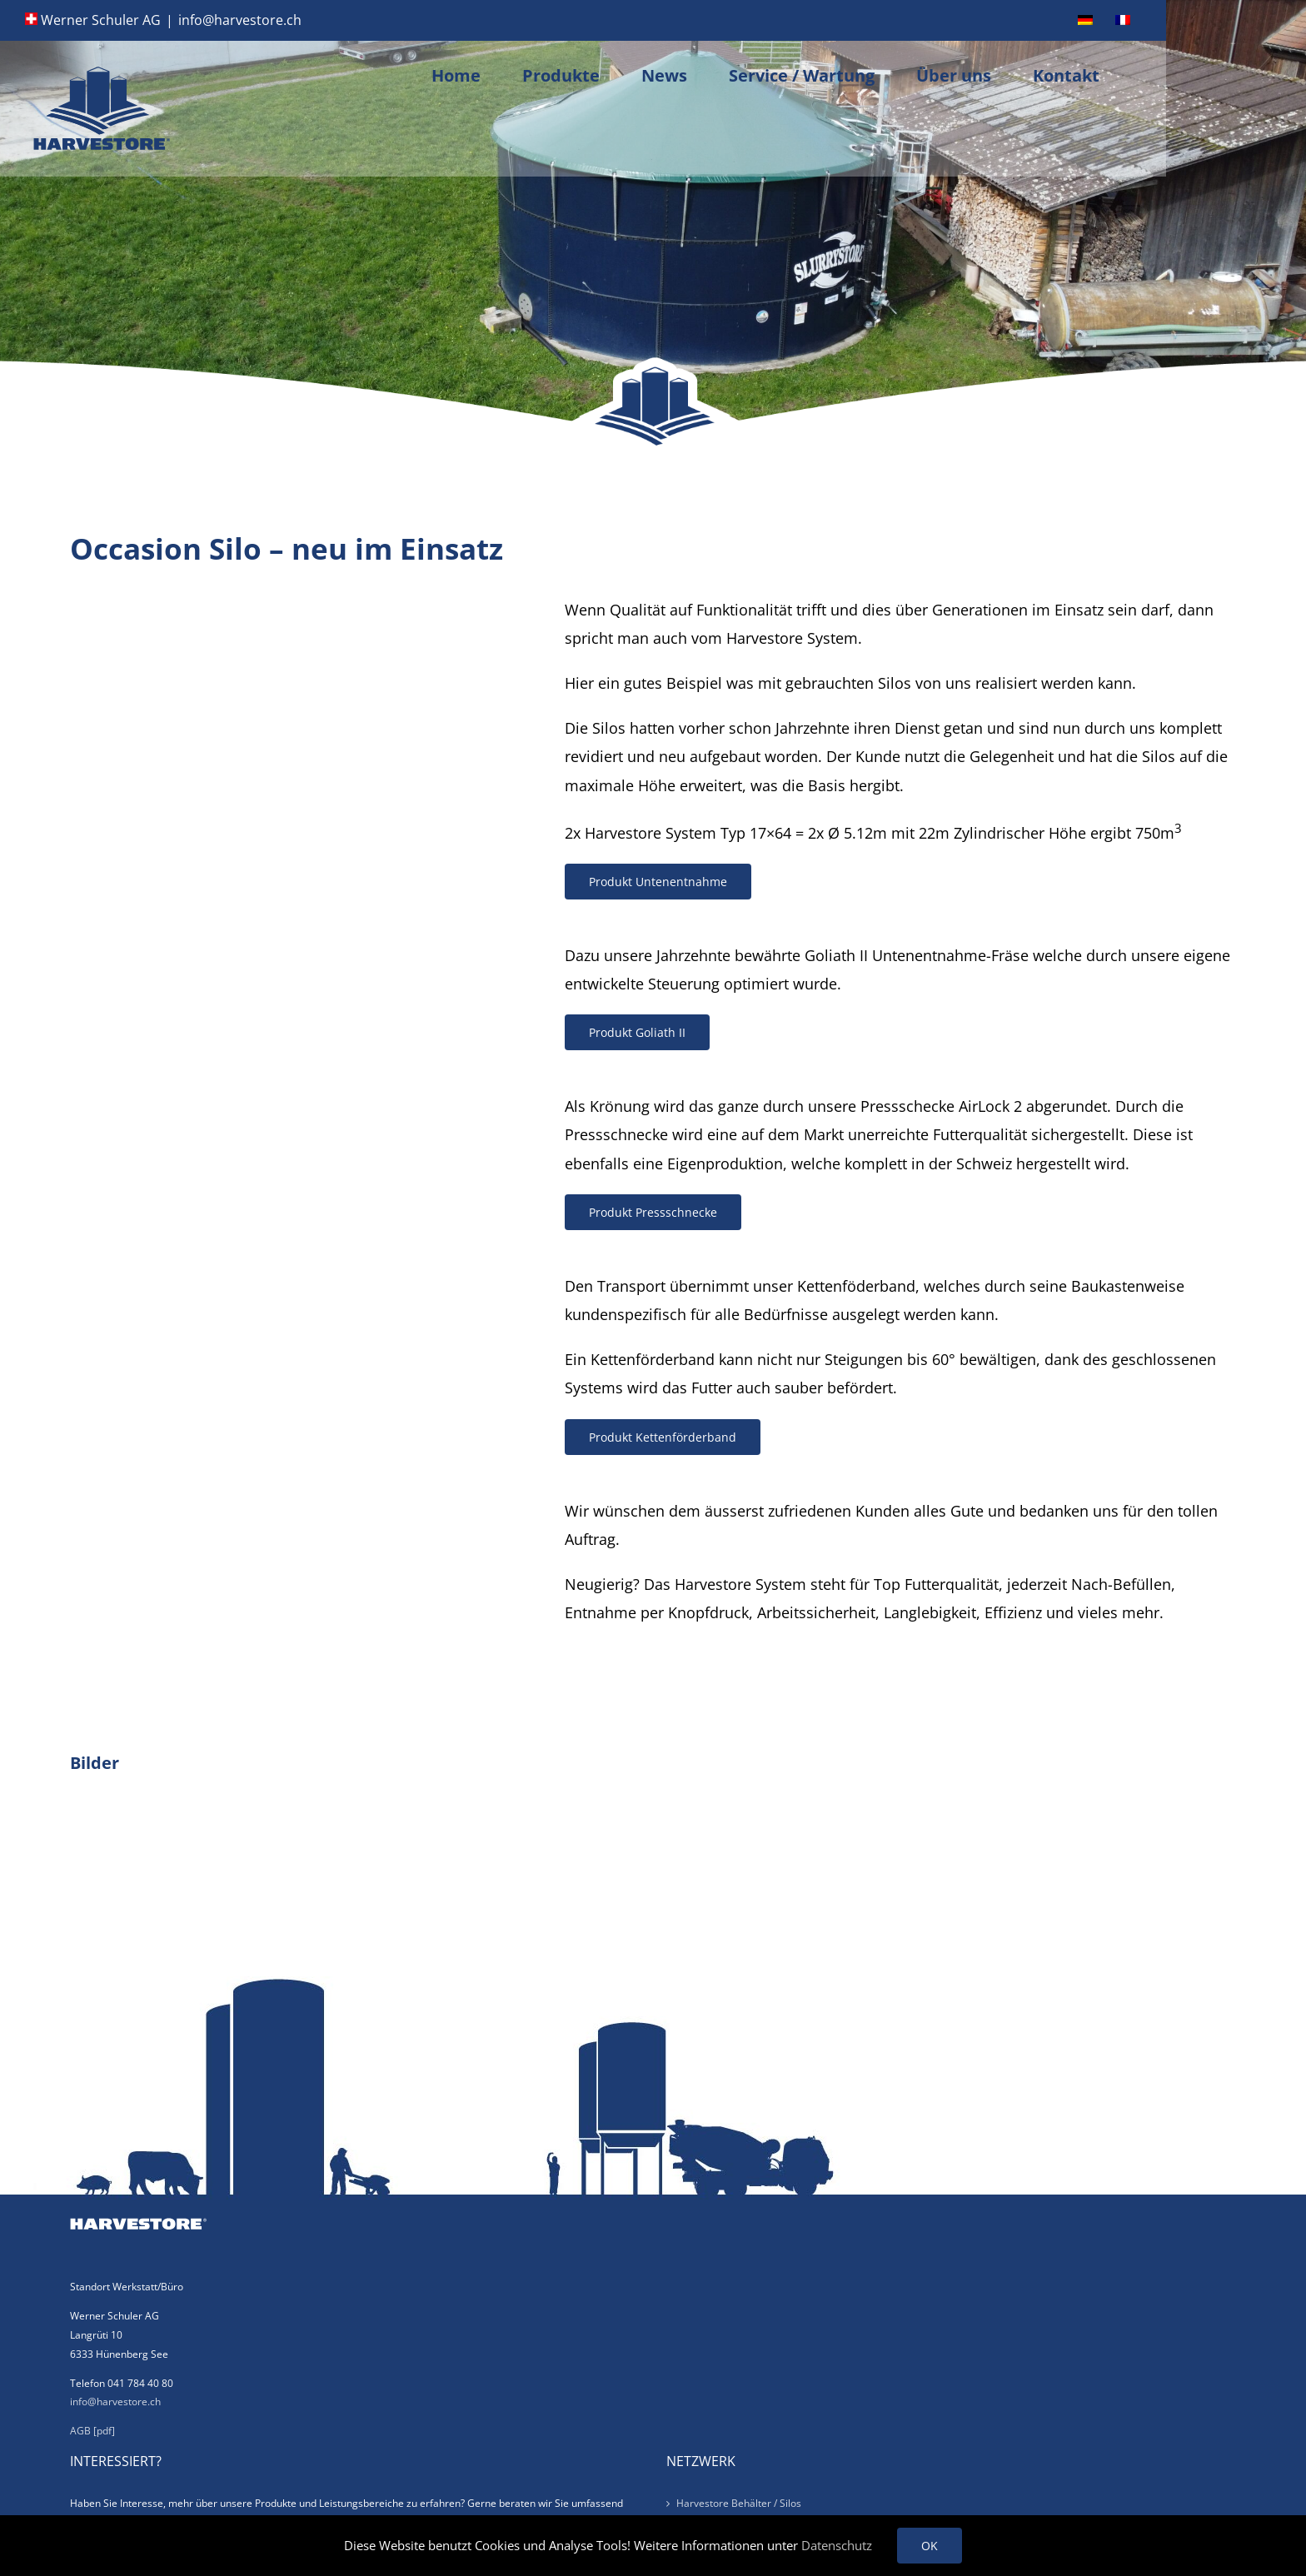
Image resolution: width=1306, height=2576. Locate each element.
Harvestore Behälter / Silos (738, 2503)
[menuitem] (1085, 20)
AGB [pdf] (92, 2431)
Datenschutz (836, 2545)
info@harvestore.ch (240, 20)
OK (929, 2546)
